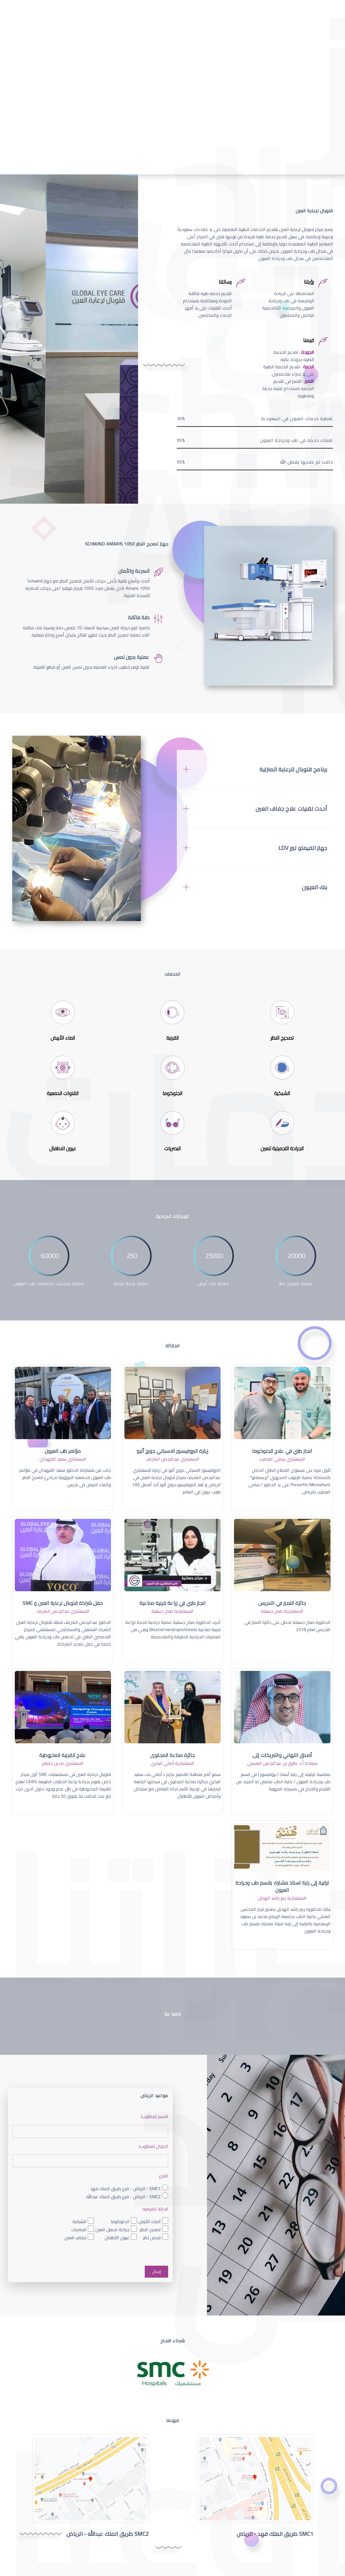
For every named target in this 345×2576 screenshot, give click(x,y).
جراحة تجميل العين (112, 2230)
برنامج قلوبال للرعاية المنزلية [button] (293, 769)
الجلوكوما (120, 2221)
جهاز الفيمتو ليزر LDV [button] (302, 848)
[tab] (254, 769)
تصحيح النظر (150, 2230)
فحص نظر (152, 2238)
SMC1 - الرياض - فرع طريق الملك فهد (125, 2188)
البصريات (78, 2230)
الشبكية (79, 2221)
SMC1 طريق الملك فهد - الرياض (275, 2534)
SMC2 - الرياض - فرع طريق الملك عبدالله (123, 2196)
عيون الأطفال (117, 2238)
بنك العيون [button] (314, 887)
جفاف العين (75, 2238)
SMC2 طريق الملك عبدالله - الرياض (107, 2534)
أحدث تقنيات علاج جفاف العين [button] (291, 809)
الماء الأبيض (149, 2221)
